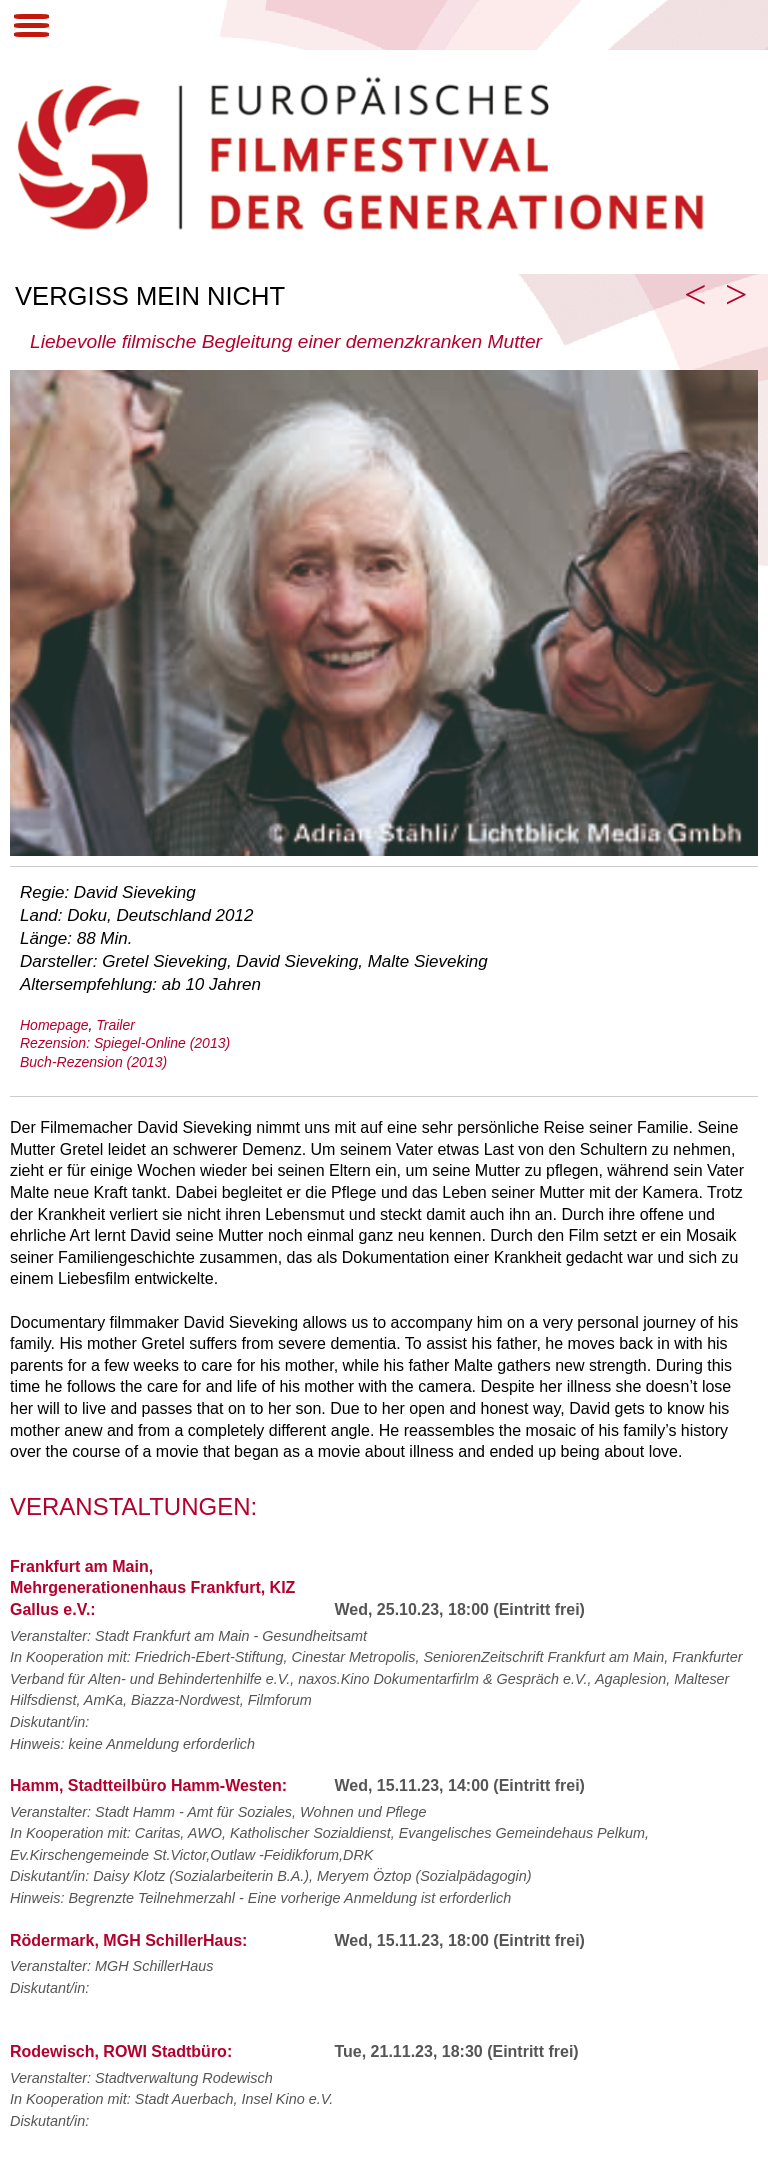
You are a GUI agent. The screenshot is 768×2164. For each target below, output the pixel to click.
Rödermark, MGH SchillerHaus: (128, 1940)
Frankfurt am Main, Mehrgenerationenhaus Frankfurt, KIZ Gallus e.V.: (152, 1588)
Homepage (54, 1025)
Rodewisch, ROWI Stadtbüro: (121, 2051)
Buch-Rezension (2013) (93, 1062)
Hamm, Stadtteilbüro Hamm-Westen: (148, 1785)
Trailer (115, 1025)
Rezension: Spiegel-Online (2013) (125, 1043)
